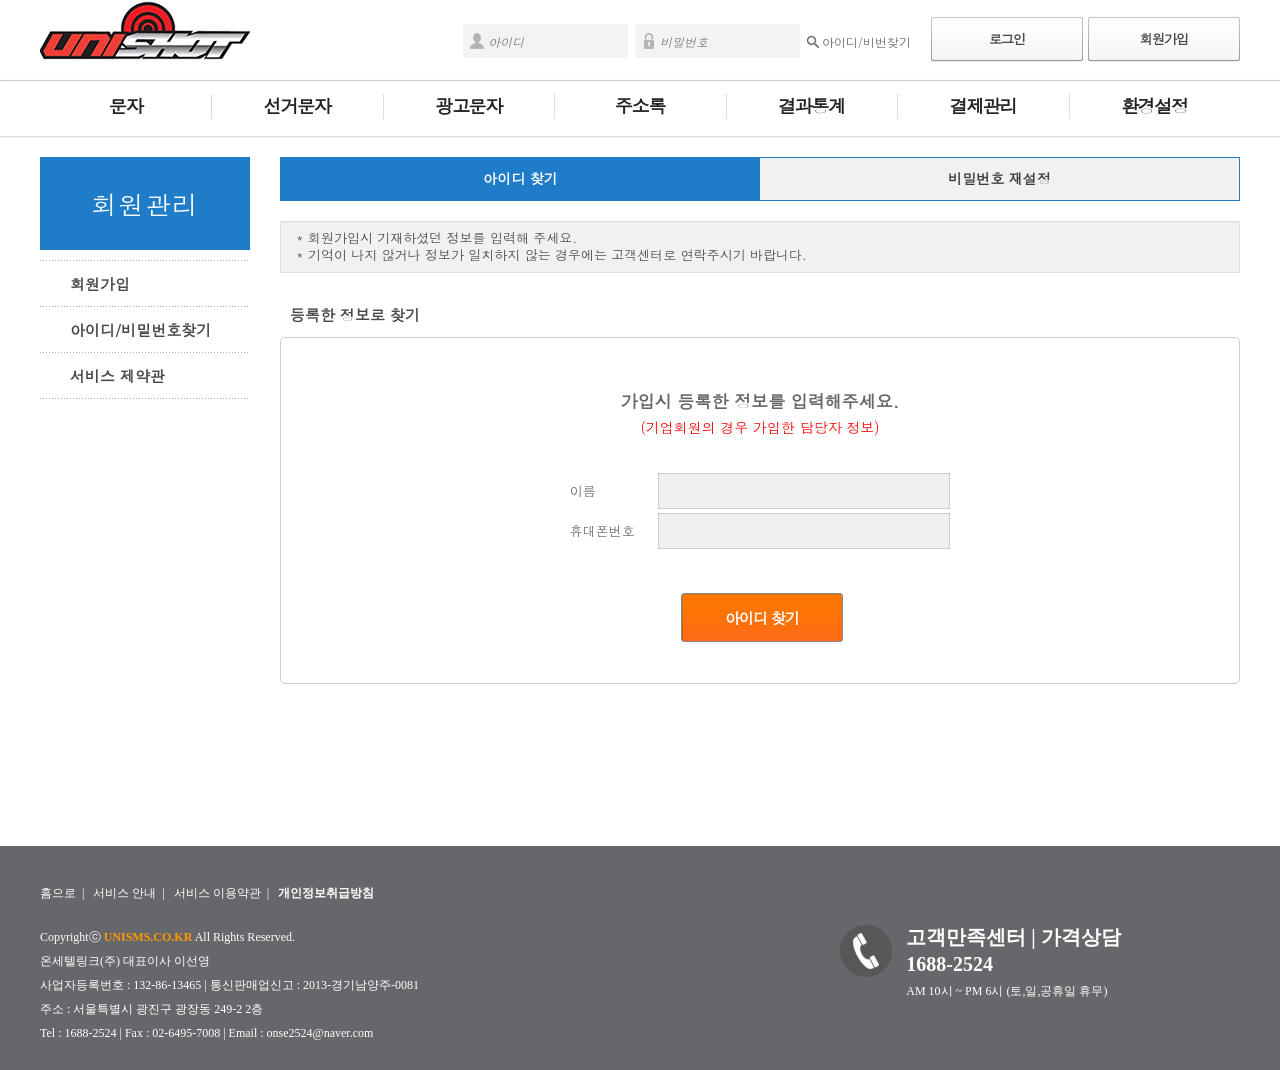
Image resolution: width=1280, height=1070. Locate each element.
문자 (125, 105)
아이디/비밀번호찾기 (140, 329)
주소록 (640, 105)
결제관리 (983, 105)
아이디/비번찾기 (866, 41)
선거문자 (297, 105)
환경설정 (1154, 105)
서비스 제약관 (117, 375)
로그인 (1007, 38)
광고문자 (468, 105)
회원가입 (1164, 38)
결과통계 (811, 105)
